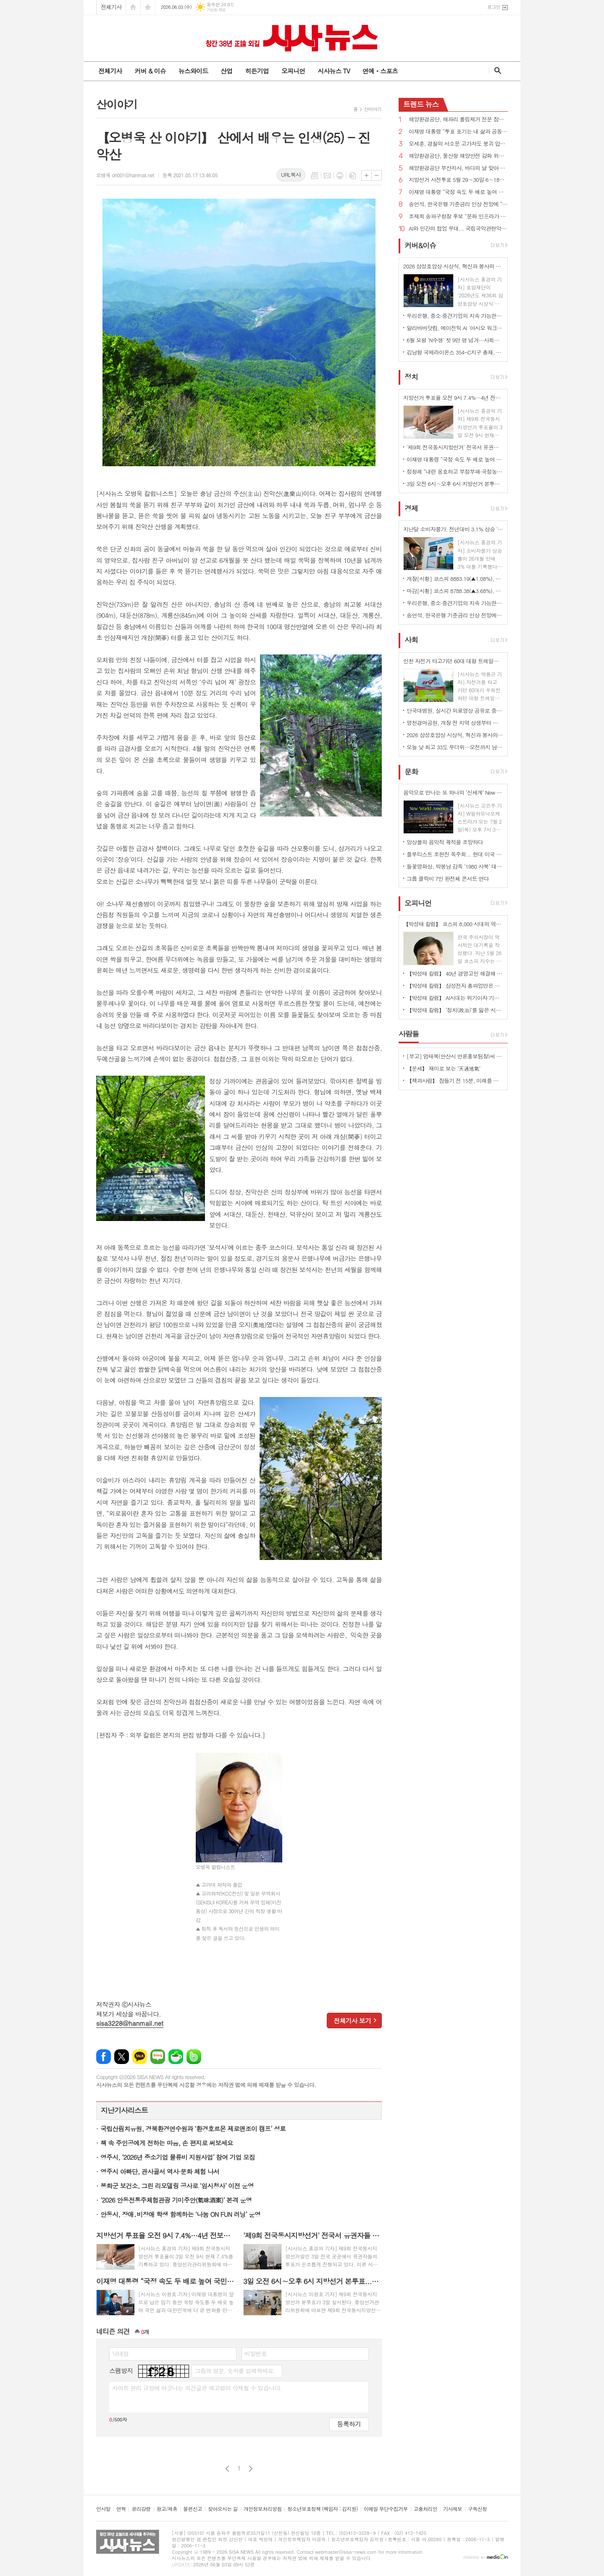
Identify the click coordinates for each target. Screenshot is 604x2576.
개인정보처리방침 (262, 2509)
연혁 (121, 2509)
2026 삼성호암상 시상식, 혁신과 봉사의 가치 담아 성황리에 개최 (455, 735)
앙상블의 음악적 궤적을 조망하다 (445, 842)
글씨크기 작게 (376, 175)
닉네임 (120, 2353)
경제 (411, 508)
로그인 (493, 7)
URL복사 (291, 175)
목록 (314, 175)
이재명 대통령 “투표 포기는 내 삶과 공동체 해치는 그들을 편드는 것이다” (458, 131)
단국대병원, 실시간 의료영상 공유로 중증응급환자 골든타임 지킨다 (455, 710)
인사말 (103, 2509)
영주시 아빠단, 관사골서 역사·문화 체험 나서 (159, 2171)
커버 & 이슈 (149, 70)
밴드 (193, 2056)
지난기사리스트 (124, 2110)
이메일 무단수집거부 (386, 2509)
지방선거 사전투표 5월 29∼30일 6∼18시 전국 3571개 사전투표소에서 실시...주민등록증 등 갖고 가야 (458, 180)
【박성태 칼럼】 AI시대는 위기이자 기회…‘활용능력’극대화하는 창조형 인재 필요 (455, 998)
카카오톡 (139, 2056)
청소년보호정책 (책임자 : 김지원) (322, 2509)
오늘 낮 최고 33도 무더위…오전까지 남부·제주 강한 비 (455, 747)
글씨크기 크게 (366, 175)
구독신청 (477, 2509)
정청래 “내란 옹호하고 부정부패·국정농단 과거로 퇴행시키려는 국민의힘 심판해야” (455, 471)
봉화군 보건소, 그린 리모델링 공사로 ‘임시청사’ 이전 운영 (177, 2185)
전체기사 (111, 7)
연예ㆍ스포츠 (380, 70)
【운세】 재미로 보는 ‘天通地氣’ (444, 1068)
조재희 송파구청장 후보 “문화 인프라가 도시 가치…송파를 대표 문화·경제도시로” (458, 216)
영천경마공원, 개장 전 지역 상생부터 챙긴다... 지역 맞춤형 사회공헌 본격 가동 (455, 723)
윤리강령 (140, 2509)
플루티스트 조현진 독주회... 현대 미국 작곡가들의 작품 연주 (455, 854)
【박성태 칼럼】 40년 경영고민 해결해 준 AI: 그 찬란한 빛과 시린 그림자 (455, 973)
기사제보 (452, 2509)
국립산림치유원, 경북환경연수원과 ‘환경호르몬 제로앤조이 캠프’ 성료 (193, 2128)
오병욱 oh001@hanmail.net (125, 175)
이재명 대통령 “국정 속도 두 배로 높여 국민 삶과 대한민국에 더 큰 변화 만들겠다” (458, 192)
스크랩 (352, 175)
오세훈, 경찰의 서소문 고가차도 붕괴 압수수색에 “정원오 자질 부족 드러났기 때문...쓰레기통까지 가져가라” (458, 143)
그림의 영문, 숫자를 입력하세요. (234, 2371)
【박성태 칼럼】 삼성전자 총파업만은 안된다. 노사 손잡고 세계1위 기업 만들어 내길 (455, 986)
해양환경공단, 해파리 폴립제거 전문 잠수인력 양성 (458, 119)
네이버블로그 (157, 2056)
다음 (250, 2469)
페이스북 (103, 2056)
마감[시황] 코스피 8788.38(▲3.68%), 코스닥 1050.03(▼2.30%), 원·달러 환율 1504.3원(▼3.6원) (455, 591)
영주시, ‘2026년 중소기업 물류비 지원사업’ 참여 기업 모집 (177, 2157)
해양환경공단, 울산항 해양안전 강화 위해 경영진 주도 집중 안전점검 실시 (458, 156)
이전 (227, 2469)
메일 (327, 175)
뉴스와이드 (193, 70)
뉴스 (421, 104)
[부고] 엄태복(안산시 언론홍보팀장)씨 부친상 (455, 1056)
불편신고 (192, 2509)
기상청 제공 (216, 10)
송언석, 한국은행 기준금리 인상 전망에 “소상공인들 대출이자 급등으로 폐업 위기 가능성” (458, 204)
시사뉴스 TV (333, 70)
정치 (411, 377)
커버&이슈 (420, 245)
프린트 (340, 175)
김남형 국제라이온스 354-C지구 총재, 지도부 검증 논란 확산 (455, 352)
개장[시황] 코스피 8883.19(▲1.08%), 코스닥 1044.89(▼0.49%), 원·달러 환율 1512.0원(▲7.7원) (455, 579)
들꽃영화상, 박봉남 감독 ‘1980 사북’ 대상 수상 (455, 866)
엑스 (121, 2056)
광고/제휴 (167, 2509)
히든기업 (256, 70)
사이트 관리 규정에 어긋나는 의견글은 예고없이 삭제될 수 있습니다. (197, 2388)
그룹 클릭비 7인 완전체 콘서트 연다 (448, 878)
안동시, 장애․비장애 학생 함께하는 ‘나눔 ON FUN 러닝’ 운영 (180, 2214)
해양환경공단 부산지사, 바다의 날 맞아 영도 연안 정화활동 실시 (458, 168)
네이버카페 (175, 2056)
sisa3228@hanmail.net (129, 2023)
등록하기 (349, 2423)
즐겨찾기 (148, 7)
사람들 (409, 1034)
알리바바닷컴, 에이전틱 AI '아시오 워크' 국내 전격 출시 (455, 328)
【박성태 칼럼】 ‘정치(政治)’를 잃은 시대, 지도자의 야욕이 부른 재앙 (455, 1010)
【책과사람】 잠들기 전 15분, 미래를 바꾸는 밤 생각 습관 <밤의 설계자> (455, 1080)
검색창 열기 (496, 70)
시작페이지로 (133, 7)
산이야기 (372, 109)
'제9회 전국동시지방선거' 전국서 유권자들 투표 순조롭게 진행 (455, 447)
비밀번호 (255, 2353)
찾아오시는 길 (223, 2509)
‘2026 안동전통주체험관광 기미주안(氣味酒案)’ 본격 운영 (176, 2199)
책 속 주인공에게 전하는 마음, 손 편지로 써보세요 (166, 2142)
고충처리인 (425, 2509)
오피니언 (293, 70)
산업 (226, 70)
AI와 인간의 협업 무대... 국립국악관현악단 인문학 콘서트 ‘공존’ (458, 228)
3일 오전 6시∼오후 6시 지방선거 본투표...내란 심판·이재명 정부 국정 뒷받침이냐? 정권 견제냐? (455, 484)
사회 (411, 640)
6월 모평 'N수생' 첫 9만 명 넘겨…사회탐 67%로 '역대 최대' (455, 340)
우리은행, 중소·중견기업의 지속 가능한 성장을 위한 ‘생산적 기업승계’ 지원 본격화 (455, 316)
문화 (411, 772)
